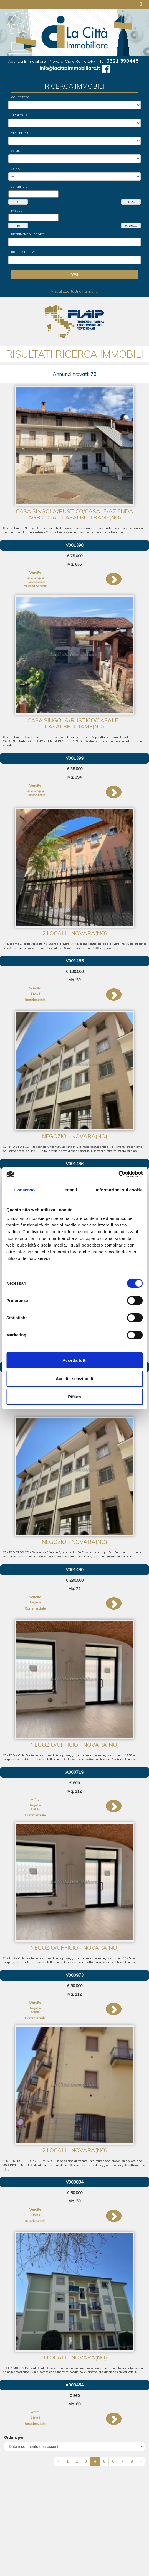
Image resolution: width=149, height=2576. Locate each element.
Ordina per (14, 2437)
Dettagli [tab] (69, 1190)
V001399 (75, 758)
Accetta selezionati (74, 1378)
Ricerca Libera (22, 252)
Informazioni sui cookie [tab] (119, 1190)
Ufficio (35, 1809)
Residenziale (35, 1000)
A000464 (74, 2385)
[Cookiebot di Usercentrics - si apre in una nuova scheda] (118, 1174)
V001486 (75, 1163)
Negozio (35, 1602)
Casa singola (35, 578)
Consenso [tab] (24, 1190)
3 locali (35, 2418)
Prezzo (17, 210)
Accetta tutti (74, 1360)
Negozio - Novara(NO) (74, 1136)
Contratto (20, 97)
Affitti (35, 1799)
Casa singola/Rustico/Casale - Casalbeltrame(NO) (74, 723)
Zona (15, 169)
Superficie (19, 186)
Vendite (35, 572)
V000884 (75, 2182)
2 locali (35, 993)
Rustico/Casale (35, 582)
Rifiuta (74, 1396)
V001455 (75, 960)
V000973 (75, 1975)
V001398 (75, 545)
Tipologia (19, 115)
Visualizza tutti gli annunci (75, 291)
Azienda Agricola (35, 586)
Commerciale (35, 1608)
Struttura (20, 133)
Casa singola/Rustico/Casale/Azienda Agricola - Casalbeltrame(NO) (74, 514)
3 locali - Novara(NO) (74, 2357)
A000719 (74, 1772)
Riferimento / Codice (27, 234)
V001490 (75, 1569)
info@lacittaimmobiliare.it (69, 68)
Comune (17, 151)
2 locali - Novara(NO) (74, 933)
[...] (126, 532)
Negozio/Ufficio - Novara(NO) (74, 1744)
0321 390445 (122, 61)
